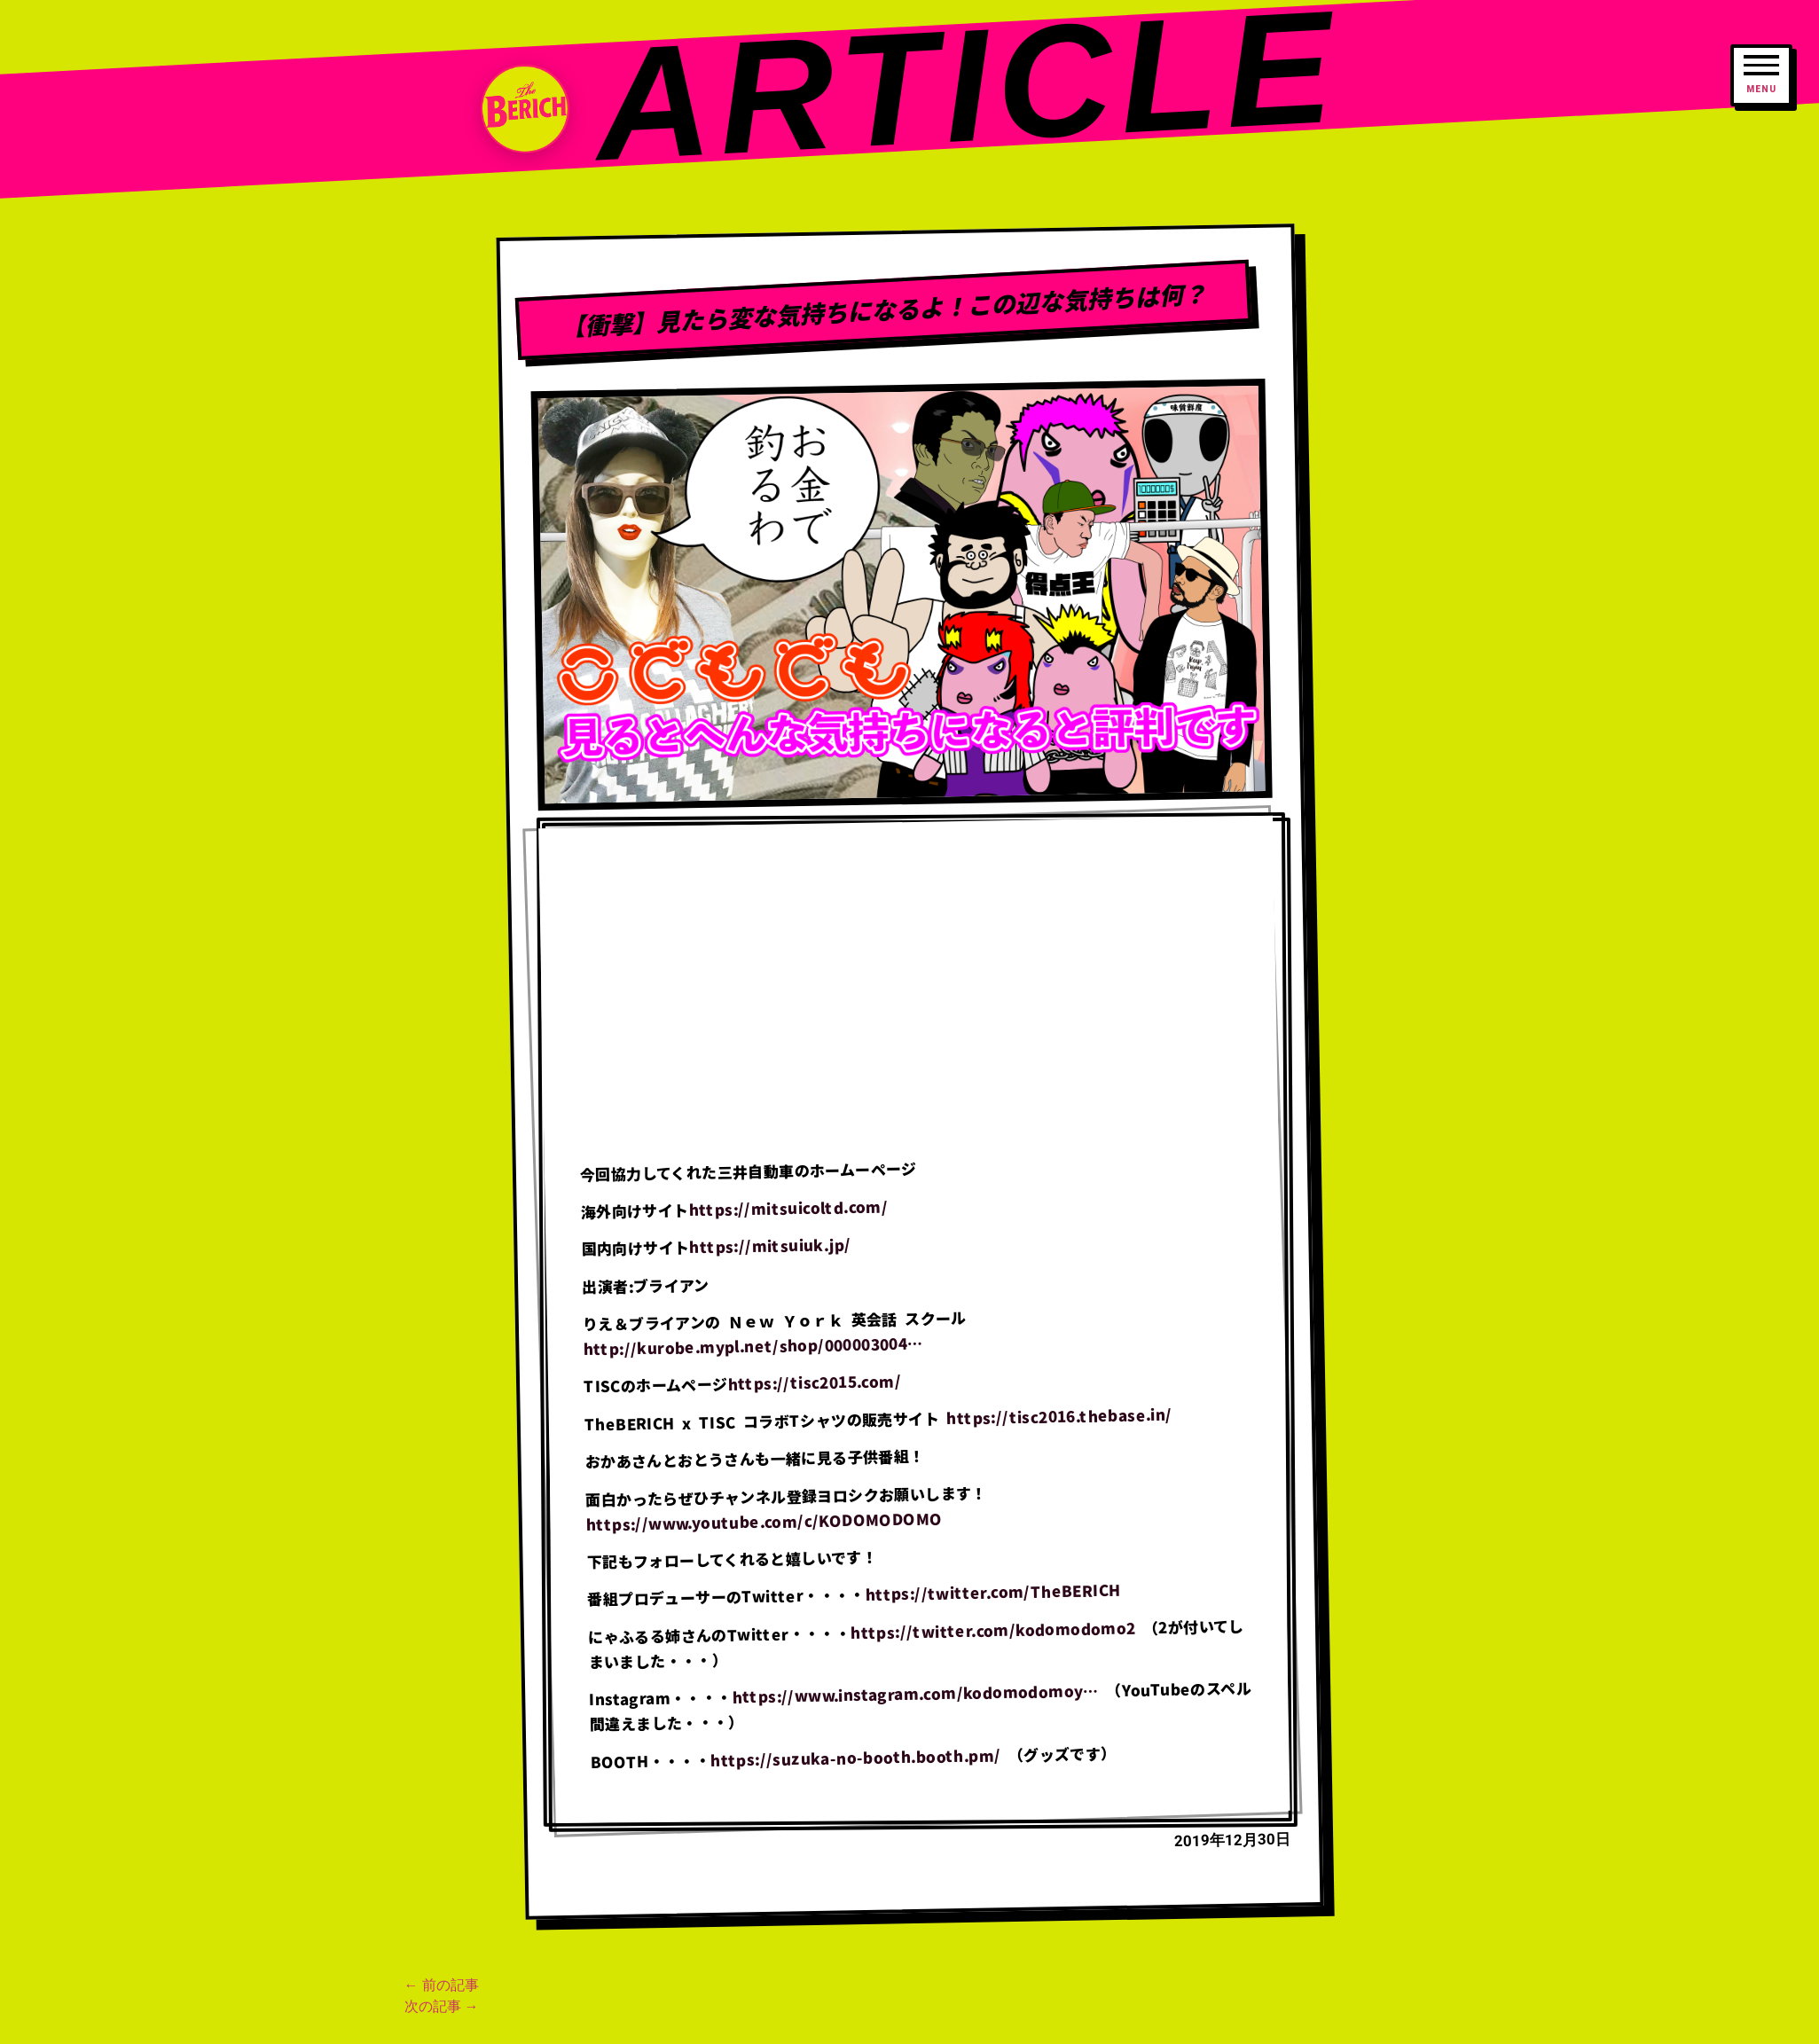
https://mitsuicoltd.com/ (788, 1207)
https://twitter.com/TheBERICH (992, 1591)
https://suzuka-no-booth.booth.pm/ (855, 1757)
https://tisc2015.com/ (814, 1382)
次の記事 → (441, 2006)
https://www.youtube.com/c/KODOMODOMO (763, 1521)
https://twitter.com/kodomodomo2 (992, 1629)
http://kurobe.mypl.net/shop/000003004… (753, 1346)
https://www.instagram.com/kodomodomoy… (915, 1694)
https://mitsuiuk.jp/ (770, 1245)
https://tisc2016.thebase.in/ (1059, 1416)
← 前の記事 (441, 1985)
